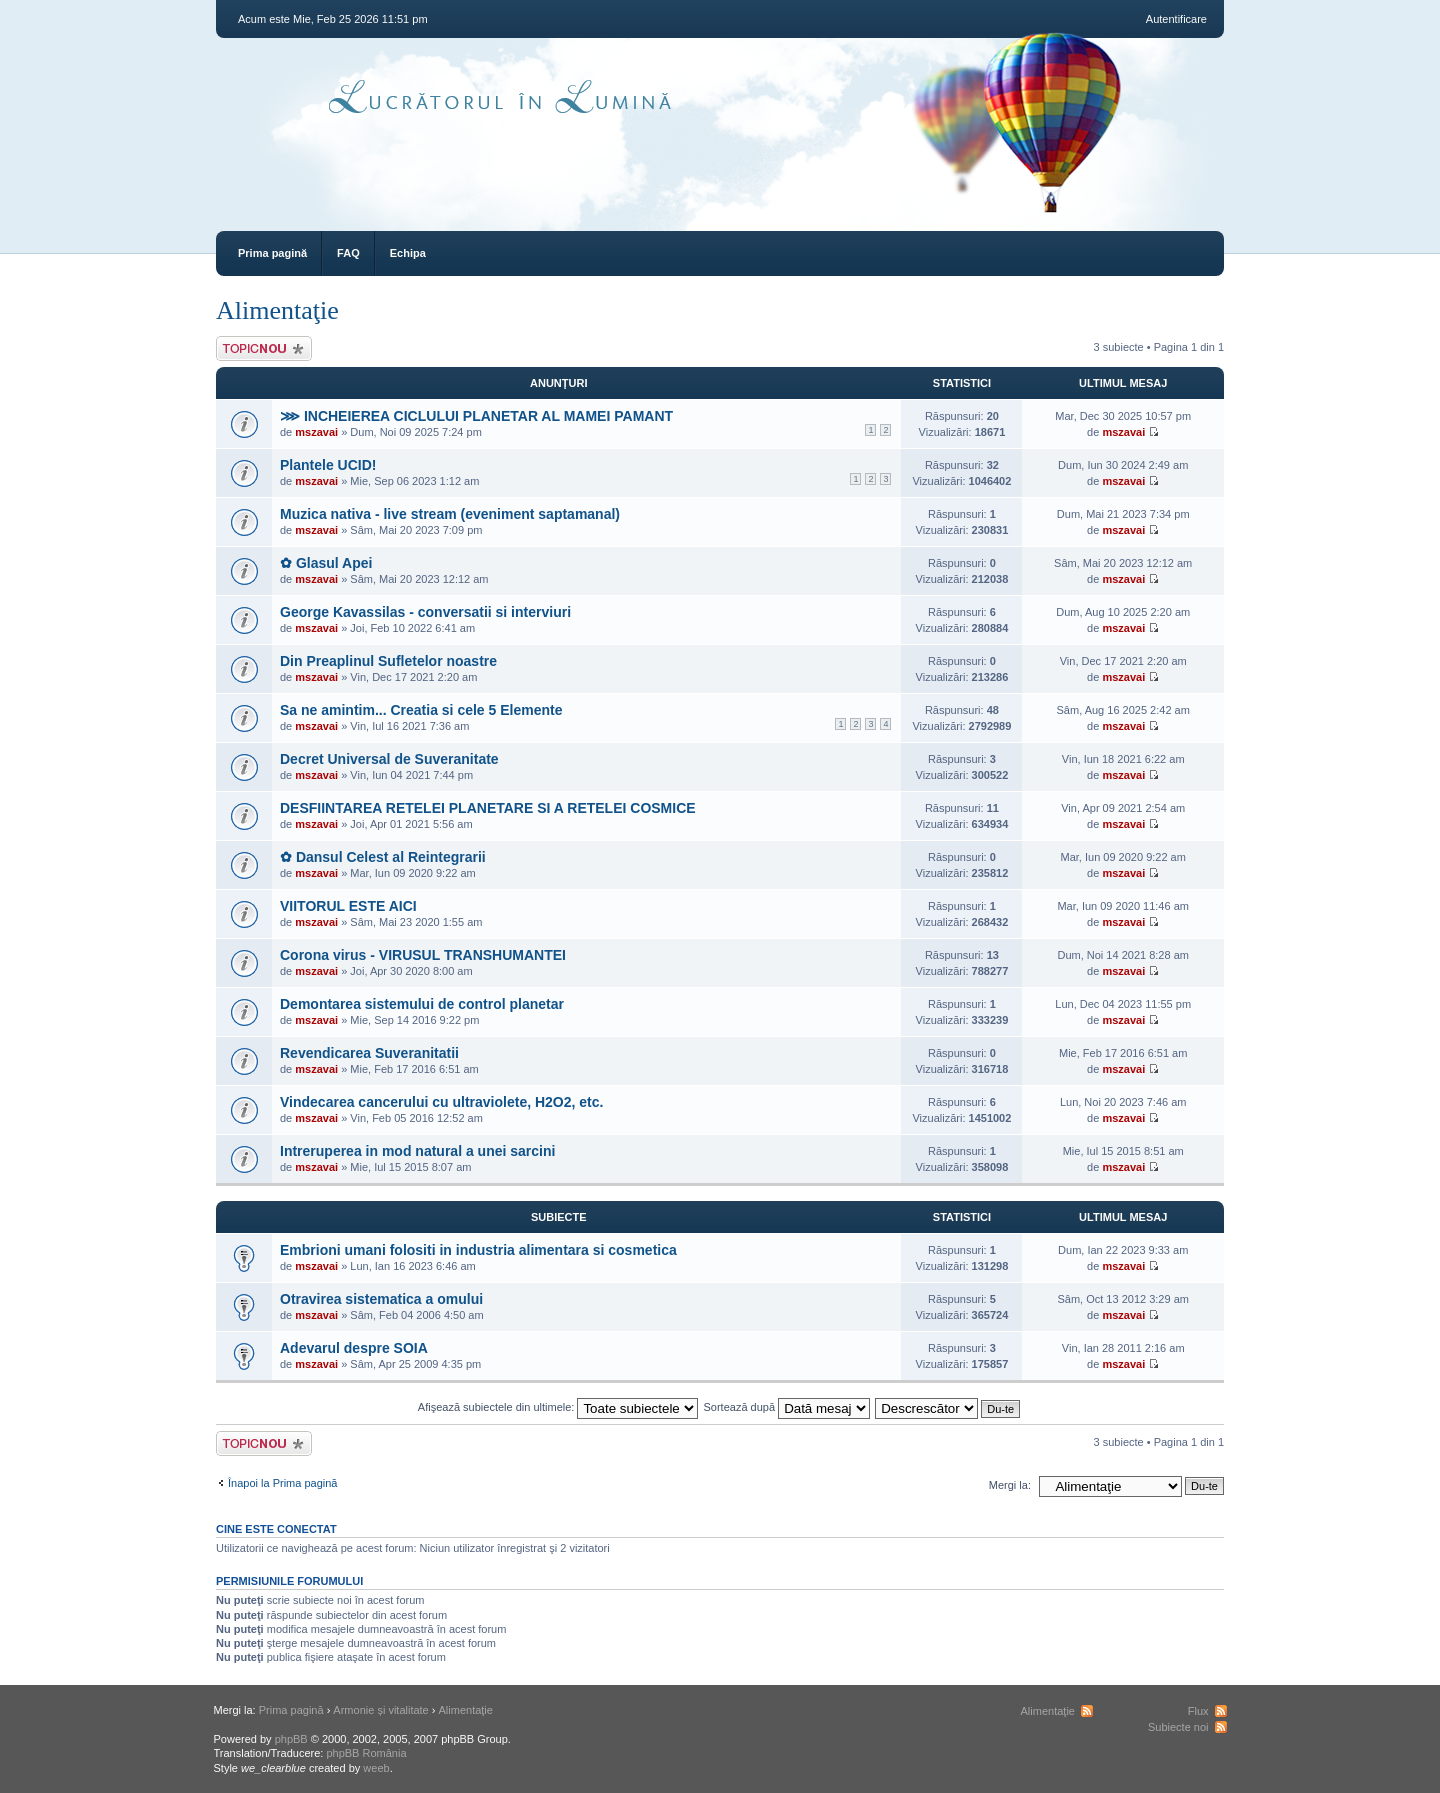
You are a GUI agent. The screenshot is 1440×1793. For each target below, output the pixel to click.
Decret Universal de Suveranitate (389, 759)
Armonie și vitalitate (380, 1710)
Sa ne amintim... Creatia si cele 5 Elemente (421, 710)
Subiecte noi (1178, 1727)
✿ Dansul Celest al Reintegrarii (383, 857)
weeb (376, 1768)
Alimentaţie (277, 310)
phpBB (291, 1739)
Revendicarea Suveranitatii (369, 1053)
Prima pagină (272, 253)
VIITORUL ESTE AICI (348, 906)
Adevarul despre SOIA (354, 1348)
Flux (1198, 1711)
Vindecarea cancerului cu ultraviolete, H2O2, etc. (441, 1102)
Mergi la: (1010, 1485)
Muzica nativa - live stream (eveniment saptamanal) (450, 514)
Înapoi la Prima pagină (282, 1483)
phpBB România (366, 1753)
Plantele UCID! (328, 465)
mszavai (316, 432)
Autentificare (1176, 19)
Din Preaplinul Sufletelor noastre (388, 661)
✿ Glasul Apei (326, 563)
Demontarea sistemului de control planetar (422, 1004)
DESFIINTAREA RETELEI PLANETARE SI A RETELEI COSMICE (488, 808)
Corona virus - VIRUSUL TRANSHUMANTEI (423, 955)
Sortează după (787, 1407)
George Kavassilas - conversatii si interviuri (425, 612)
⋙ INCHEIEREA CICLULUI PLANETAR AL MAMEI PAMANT (476, 416)
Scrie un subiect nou (264, 348)
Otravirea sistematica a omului (381, 1299)
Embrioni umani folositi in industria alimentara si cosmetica (478, 1250)
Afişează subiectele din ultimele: (558, 1407)
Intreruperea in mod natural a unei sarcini (417, 1151)
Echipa (408, 253)
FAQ (348, 253)
